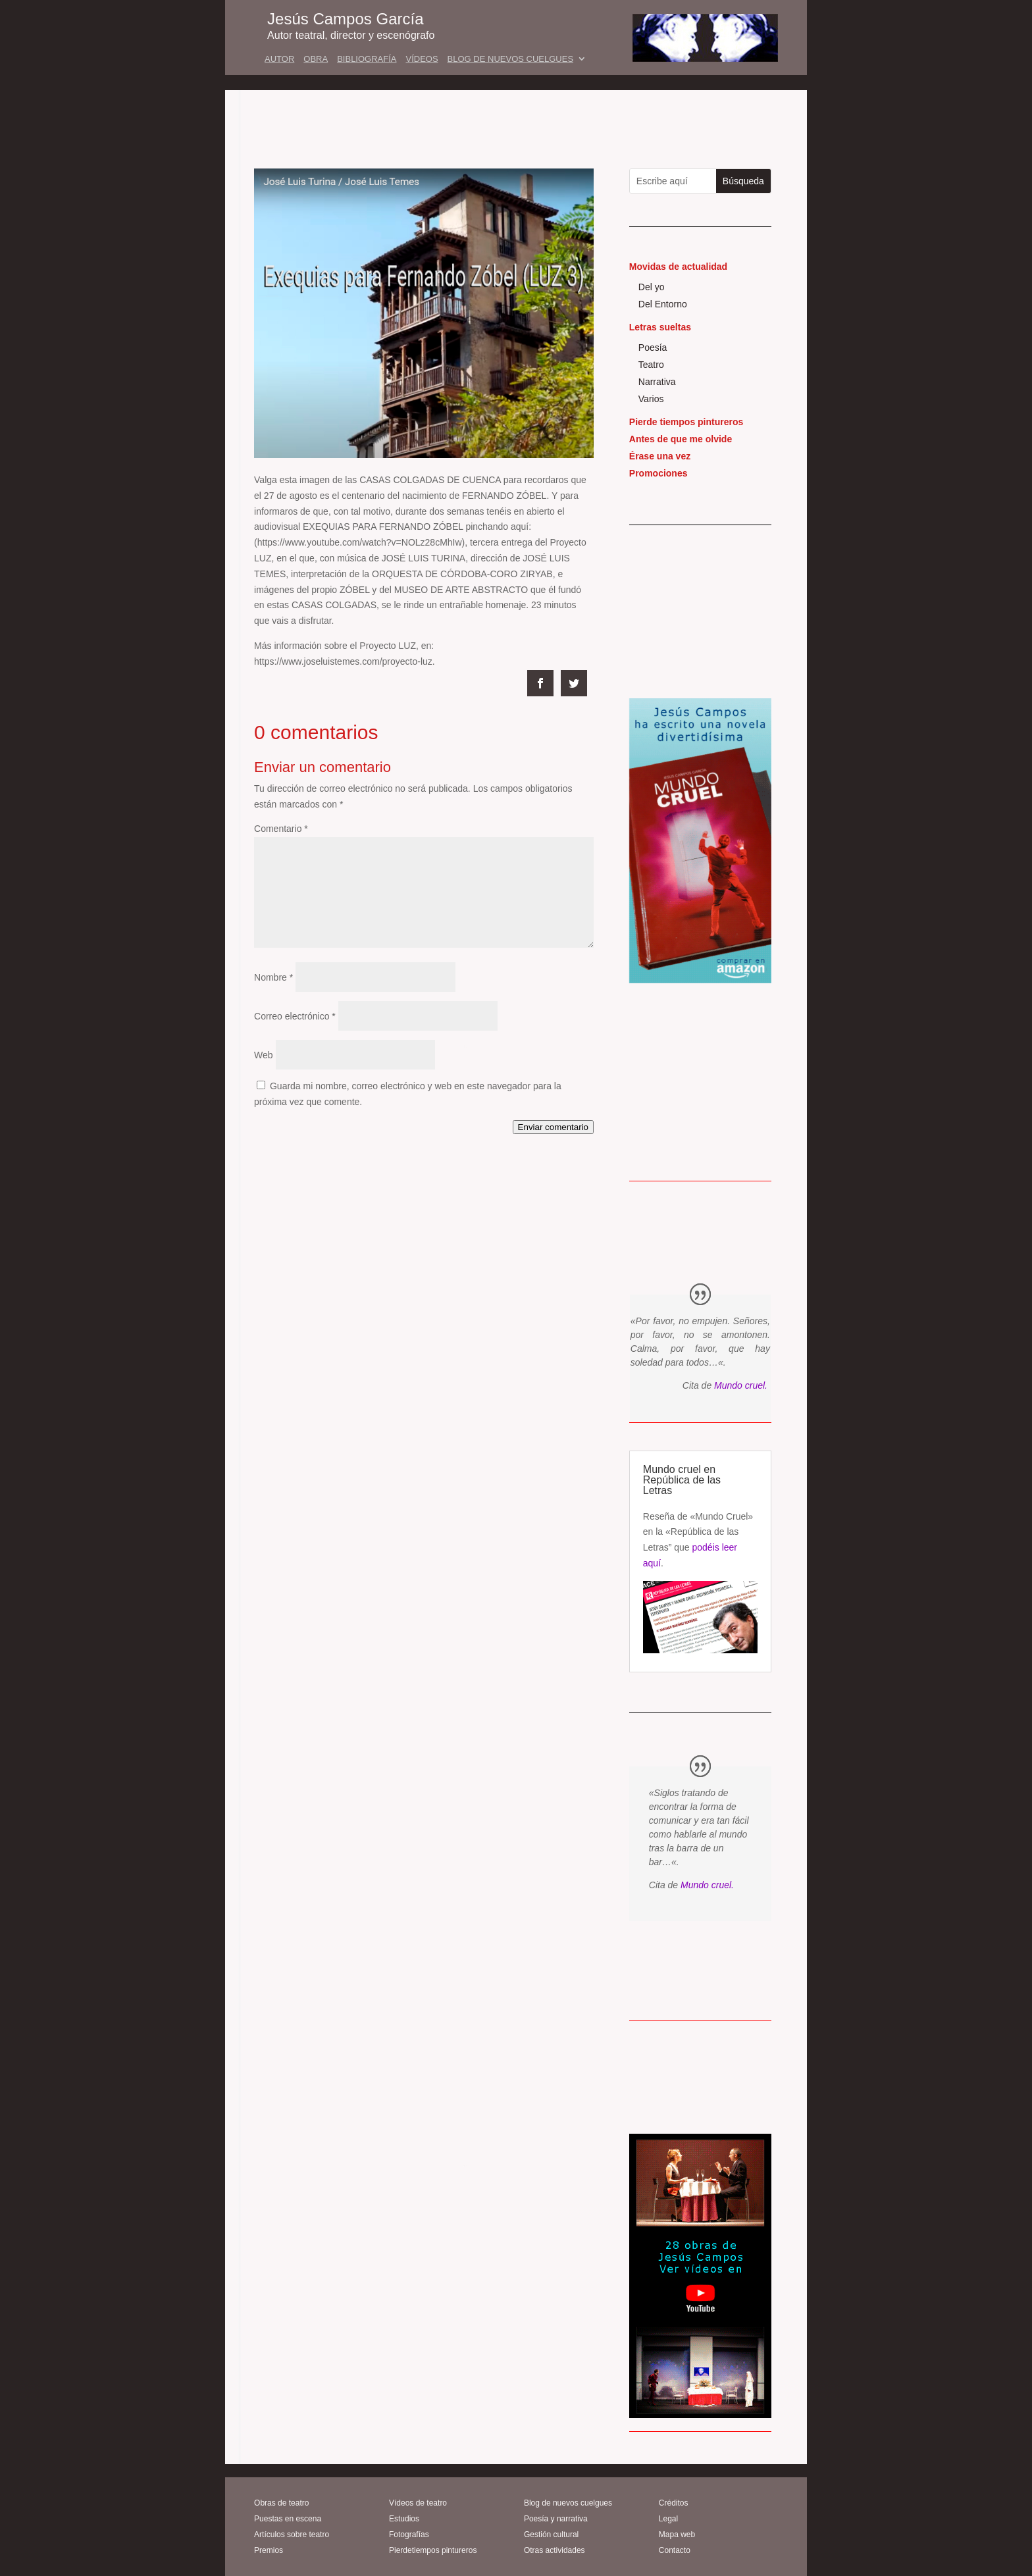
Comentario (281, 828)
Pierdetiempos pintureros (433, 2550)
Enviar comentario (553, 1127)
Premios (268, 2550)
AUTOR (279, 59)
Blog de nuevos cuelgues (568, 2503)
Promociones (658, 473)
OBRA (315, 59)
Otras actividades (554, 2550)
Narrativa (657, 381)
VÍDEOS (421, 59)
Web (263, 1055)
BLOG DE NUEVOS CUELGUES (510, 59)
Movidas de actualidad (678, 266)
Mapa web (677, 2534)
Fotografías (409, 2534)
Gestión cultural (551, 2534)
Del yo (651, 287)
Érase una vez (659, 456)
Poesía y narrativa (556, 2518)
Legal (668, 2518)
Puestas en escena (287, 2518)
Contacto (674, 2550)
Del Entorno (662, 304)
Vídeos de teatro (418, 2503)
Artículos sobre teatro (291, 2534)
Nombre (273, 977)
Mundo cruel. (740, 1385)
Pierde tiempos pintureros (686, 422)
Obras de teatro (281, 2503)
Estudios (404, 2518)
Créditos (673, 2503)
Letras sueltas (660, 327)
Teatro (651, 364)
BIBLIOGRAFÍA (366, 59)
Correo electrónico (295, 1016)
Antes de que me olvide (680, 439)
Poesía (652, 347)
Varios (651, 399)
